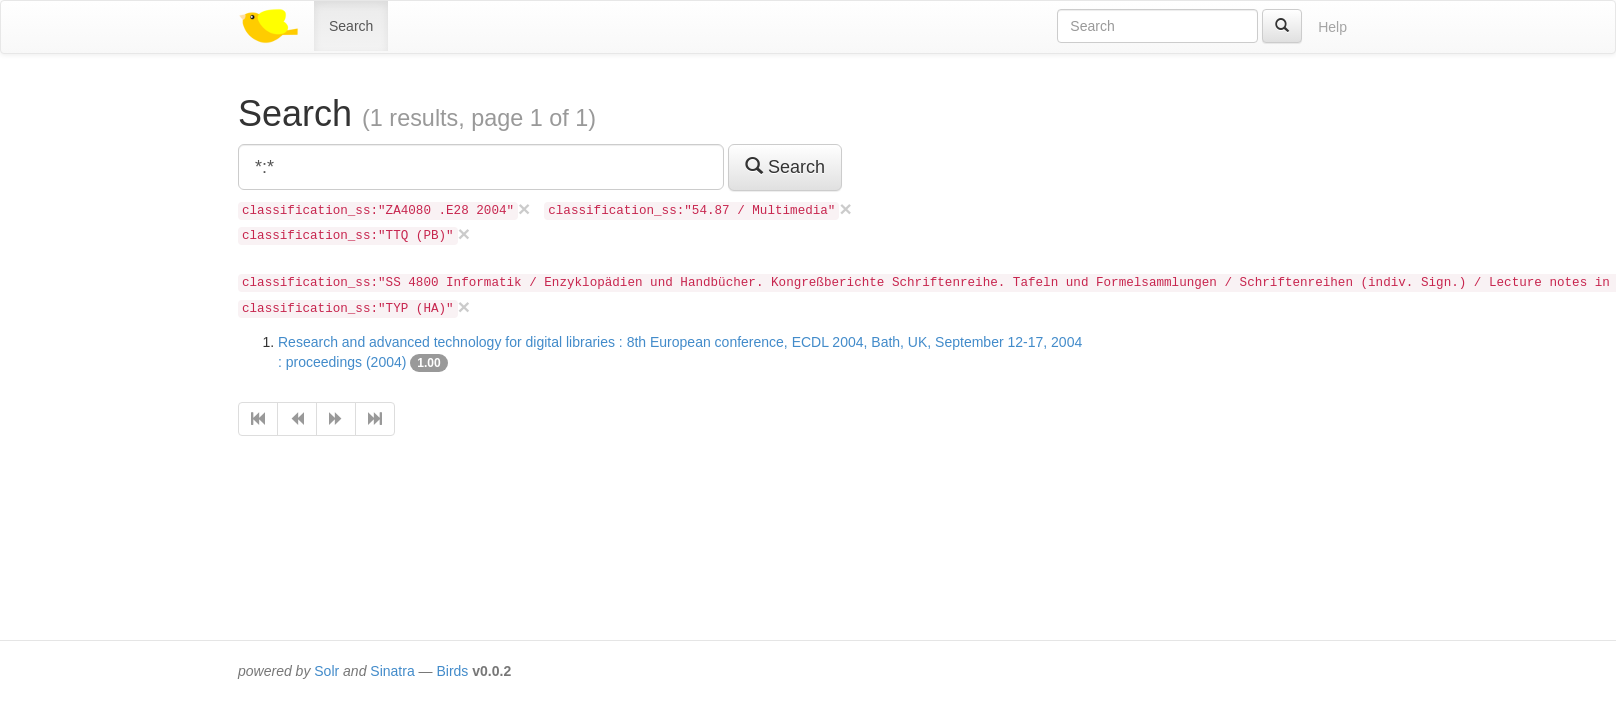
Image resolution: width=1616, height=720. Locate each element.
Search (351, 26)
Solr (326, 671)
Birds (452, 671)
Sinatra (392, 671)
